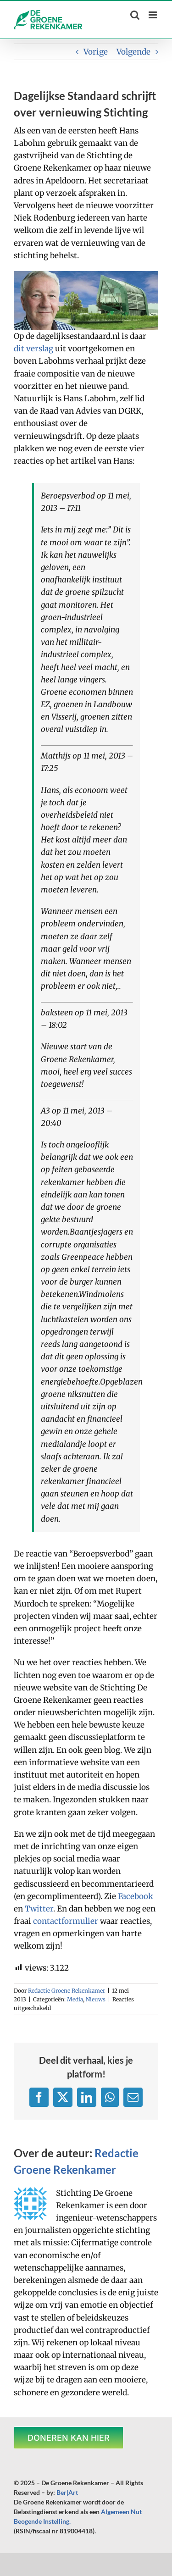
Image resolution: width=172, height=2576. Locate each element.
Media (75, 1999)
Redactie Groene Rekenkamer (66, 1990)
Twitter (39, 1909)
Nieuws (95, 1999)
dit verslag (33, 348)
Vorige (95, 52)
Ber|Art (67, 2492)
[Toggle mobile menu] (153, 15)
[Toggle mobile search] (134, 15)
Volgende (133, 52)
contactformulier (65, 1921)
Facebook (135, 1896)
